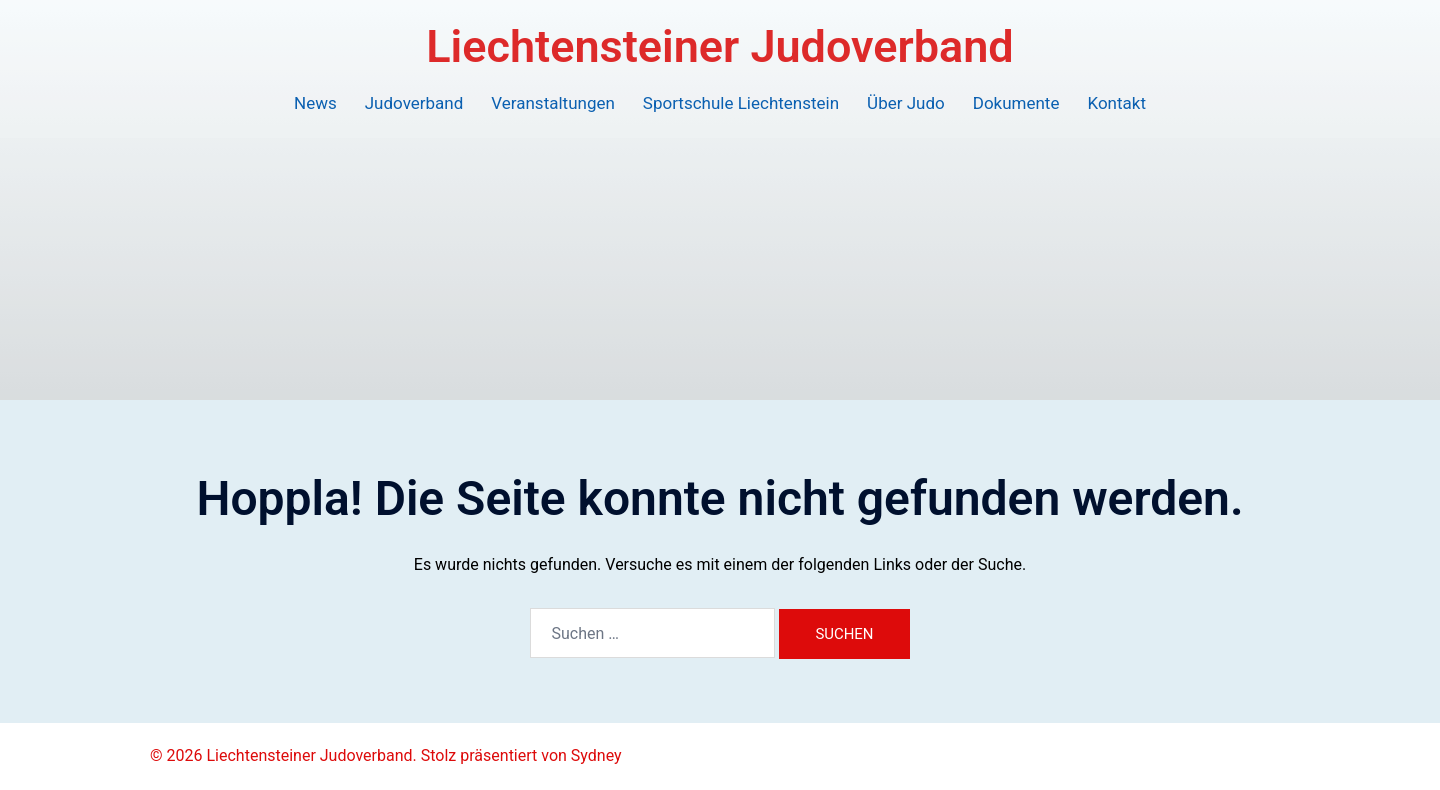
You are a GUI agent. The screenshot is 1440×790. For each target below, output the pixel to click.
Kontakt (1116, 103)
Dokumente (1016, 103)
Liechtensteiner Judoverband (719, 46)
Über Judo (906, 103)
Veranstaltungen (553, 103)
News (315, 103)
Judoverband (414, 103)
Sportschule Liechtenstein (741, 103)
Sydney (596, 755)
